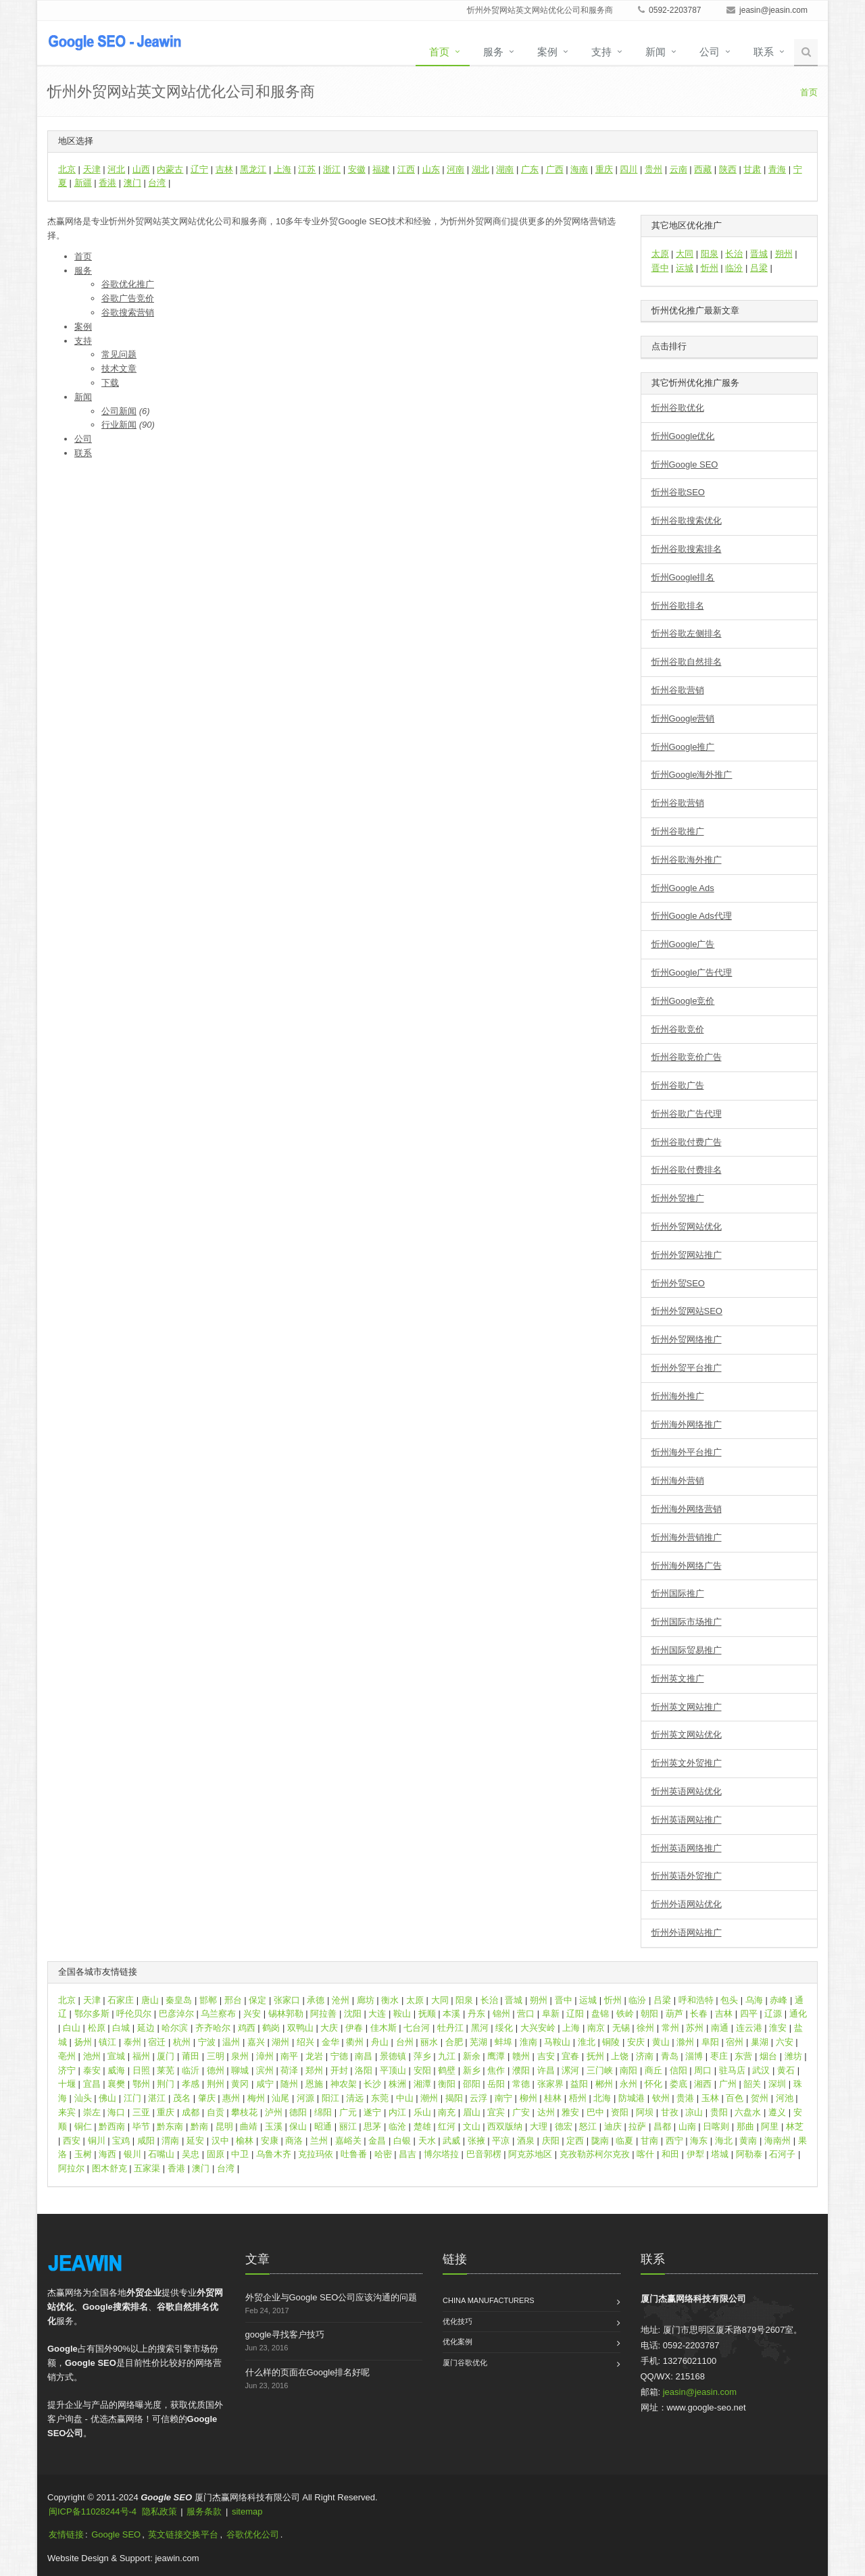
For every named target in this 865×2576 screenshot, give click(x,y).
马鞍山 (557, 2042)
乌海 (754, 2000)
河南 (455, 169)
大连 (377, 2014)
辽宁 (199, 169)
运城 (684, 268)
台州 (405, 2042)
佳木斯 (383, 2028)
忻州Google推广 (683, 747)
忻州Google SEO (684, 464)
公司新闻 (119, 411)
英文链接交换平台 (183, 2534)
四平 (749, 2014)
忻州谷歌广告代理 (686, 1114)
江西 (406, 169)
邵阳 (471, 2084)
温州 (231, 2042)
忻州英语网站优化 (686, 1791)
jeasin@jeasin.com (767, 10)
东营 (743, 2056)
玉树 (83, 2154)
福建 (381, 169)
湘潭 (422, 2084)
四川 (628, 169)
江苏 (307, 169)
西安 (71, 2141)
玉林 (710, 2098)
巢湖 (759, 2042)
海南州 (777, 2141)
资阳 (619, 2112)
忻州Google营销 (683, 718)
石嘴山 (161, 2154)
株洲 (397, 2084)
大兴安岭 (537, 2028)
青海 (777, 169)
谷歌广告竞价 (127, 298)
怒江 (588, 2126)
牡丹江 (450, 2028)
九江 (446, 2056)
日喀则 (716, 2126)
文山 (471, 2126)
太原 (660, 254)
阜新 (551, 2014)
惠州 (231, 2098)
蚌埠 (503, 2042)
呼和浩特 (696, 2000)
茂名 (182, 2098)
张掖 (476, 2141)
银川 (132, 2154)
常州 (670, 2028)
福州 (141, 2056)
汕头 (83, 2098)
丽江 (348, 2126)
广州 (728, 2084)
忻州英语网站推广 (686, 1820)
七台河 (416, 2028)
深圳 (777, 2084)
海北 (724, 2141)
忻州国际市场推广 (686, 1622)
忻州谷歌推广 (677, 831)
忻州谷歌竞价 (677, 1029)
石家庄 (120, 2000)
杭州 (182, 2042)
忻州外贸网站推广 (686, 1255)
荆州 (215, 2084)
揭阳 (454, 2098)
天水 (427, 2141)
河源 (305, 2098)
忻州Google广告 (683, 944)
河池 (784, 2098)
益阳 (579, 2084)
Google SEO (116, 2534)
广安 (521, 2112)
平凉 (501, 2141)
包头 (729, 2000)
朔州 (784, 254)
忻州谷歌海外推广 (686, 860)
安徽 (357, 169)
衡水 (390, 2000)
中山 (405, 2098)
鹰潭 (496, 2056)
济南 (644, 2056)
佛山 (107, 2098)
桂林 (553, 2098)
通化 (798, 2014)
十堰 (67, 2084)
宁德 (339, 2056)
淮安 (778, 2028)
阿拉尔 (71, 2168)
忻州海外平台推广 (686, 1452)
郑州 (314, 2070)
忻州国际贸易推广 (686, 1650)
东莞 (380, 2098)
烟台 (768, 2056)
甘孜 (669, 2112)
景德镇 (393, 2056)
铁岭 (625, 2014)
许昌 (546, 2070)
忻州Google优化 (683, 436)
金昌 (377, 2141)
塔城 (719, 2154)
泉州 (240, 2056)
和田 (670, 2154)
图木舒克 (109, 2168)
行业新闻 (119, 425)
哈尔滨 (175, 2028)
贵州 (653, 169)
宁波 (207, 2042)
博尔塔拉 (441, 2154)
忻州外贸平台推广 (686, 1368)
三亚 (141, 2112)
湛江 (157, 2098)
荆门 (165, 2084)
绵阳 (323, 2112)
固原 (215, 2154)
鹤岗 (271, 2028)
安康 (269, 2141)
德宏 (563, 2126)
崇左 (92, 2112)
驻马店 (732, 2070)
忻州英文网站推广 (686, 1707)
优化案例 (457, 2342)
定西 (575, 2141)
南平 (289, 2056)
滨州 (265, 2070)
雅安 (570, 2112)
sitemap (247, 2511)
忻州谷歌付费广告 (686, 1142)
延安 (195, 2141)
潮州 (429, 2098)
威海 (116, 2070)
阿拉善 (323, 2014)
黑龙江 (253, 169)
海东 (699, 2141)
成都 (190, 2112)
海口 (116, 2112)
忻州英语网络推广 (686, 1848)
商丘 (653, 2070)
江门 (132, 2098)
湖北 (480, 169)
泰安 (92, 2070)
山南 (687, 2126)
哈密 (383, 2154)
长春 (699, 2014)
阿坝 (644, 2112)
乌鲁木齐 (273, 2154)
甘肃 (752, 169)
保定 (257, 2000)
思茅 (372, 2126)
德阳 (298, 2112)
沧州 (340, 2000)
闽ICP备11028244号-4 (93, 2511)
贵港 (685, 2098)
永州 (628, 2084)
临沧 (397, 2126)
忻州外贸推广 (677, 1198)
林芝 (795, 2126)
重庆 (604, 169)
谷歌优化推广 (127, 284)
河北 (116, 169)
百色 (734, 2098)
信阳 (678, 2070)
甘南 (649, 2141)
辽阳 (575, 2014)
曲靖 (248, 2126)
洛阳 (363, 2070)
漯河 (570, 2070)
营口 (526, 2014)
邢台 (233, 2000)
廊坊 (365, 2000)
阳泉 (709, 254)
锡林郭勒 (285, 2014)
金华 (330, 2042)
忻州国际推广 (677, 1593)
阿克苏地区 (530, 2154)
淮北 (586, 2042)
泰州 (132, 2042)
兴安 (252, 2014)
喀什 (645, 2154)
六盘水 (748, 2112)
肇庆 (207, 2098)
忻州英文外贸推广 (686, 1763)
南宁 (503, 2098)
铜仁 (83, 2126)
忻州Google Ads (682, 888)
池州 (92, 2056)
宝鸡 (121, 2141)
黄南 (748, 2141)
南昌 (363, 2056)
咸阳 (146, 2141)
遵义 (777, 2112)
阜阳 (710, 2042)
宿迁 (157, 2042)
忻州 (709, 268)
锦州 (501, 2014)
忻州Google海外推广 (692, 774)
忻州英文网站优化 (686, 1734)
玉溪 (273, 2126)
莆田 (190, 2056)
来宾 (67, 2112)
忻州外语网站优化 (686, 1904)
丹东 (476, 2014)
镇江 (107, 2042)
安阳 (422, 2070)
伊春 (354, 2028)
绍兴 (305, 2042)
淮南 (528, 2042)
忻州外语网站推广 (686, 1932)
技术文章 (119, 368)
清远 (355, 2098)
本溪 (451, 2014)
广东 (530, 169)
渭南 (170, 2141)
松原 (96, 2028)
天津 (92, 169)
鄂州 (141, 2084)
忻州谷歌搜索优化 (686, 520)
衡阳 (446, 2084)
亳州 (67, 2056)
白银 (402, 2141)
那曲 (745, 2126)
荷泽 (289, 2070)
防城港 (631, 2098)
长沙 (372, 2084)
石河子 (782, 2154)
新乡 (471, 2070)
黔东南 (170, 2126)
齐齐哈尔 (212, 2028)
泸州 (273, 2112)
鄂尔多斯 (91, 2014)
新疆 (83, 183)
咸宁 (265, 2084)
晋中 (660, 268)
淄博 (694, 2056)
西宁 (674, 2141)
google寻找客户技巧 (284, 2334)
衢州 (355, 2042)
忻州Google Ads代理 (691, 916)
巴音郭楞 (483, 2154)
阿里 (769, 2126)
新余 (471, 2056)
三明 (215, 2056)
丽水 (429, 2042)
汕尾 (280, 2098)
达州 (546, 2112)
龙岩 (314, 2056)
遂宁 (372, 2112)
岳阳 (496, 2084)
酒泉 (526, 2141)
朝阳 (649, 2014)
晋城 (759, 254)
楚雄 (422, 2126)
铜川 (96, 2141)
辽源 (773, 2014)
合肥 (454, 2042)
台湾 (157, 183)
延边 (146, 2028)
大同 (684, 254)
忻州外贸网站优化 (686, 1226)
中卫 (240, 2154)
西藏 (703, 169)
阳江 (330, 2098)
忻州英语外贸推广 (686, 1876)
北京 (67, 169)
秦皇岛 (179, 2000)
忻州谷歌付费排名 (686, 1170)
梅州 (256, 2098)
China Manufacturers (489, 2300)
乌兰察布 (218, 2014)
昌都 (662, 2126)
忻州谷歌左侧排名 (686, 633)
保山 (298, 2126)
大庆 (329, 2028)
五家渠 (147, 2168)
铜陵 (611, 2042)
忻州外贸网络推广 (686, 1339)
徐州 (645, 2028)
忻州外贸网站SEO (686, 1311)
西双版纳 (504, 2126)
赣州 (521, 2056)
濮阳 (521, 2070)
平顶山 (393, 2070)
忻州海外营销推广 (686, 1537)
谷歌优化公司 (252, 2534)
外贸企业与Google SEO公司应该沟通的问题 (331, 2297)
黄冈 (240, 2084)
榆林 (244, 2141)
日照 (141, 2070)
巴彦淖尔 (176, 2014)
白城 (121, 2028)
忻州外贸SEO (678, 1283)
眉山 (471, 2112)
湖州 (280, 2042)
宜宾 (496, 2112)
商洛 (294, 2141)
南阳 (628, 2070)
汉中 (220, 2141)
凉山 (694, 2112)
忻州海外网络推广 (686, 1424)
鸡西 (246, 2028)
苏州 (694, 2028)
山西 (141, 169)
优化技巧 (457, 2321)
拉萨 (637, 2126)
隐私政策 (159, 2511)
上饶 (619, 2056)
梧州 (578, 2098)
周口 (703, 2070)
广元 (348, 2112)
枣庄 (719, 2056)
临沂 (190, 2070)
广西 (555, 169)
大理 (538, 2126)
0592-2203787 (669, 10)
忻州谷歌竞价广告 (686, 1057)
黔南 (199, 2126)
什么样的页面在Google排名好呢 (307, 2372)
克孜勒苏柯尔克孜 (595, 2154)
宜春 (570, 2056)
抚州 (595, 2056)
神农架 (343, 2084)
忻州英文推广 (677, 1678)
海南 (579, 169)
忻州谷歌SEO (678, 492)
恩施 (314, 2084)
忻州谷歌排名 (677, 606)
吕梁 (759, 268)
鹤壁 (446, 2070)
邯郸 (208, 2000)
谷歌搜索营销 (127, 312)
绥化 (504, 2028)
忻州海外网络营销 (686, 1509)
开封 (339, 2070)
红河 (446, 2126)
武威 (451, 2141)
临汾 (734, 268)
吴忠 (190, 2154)
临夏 (624, 2141)
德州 (215, 2070)
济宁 (67, 2070)
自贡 (215, 2112)
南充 (446, 2112)
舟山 (380, 2042)
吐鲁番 (354, 2154)
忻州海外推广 (677, 1396)
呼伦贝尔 (133, 2014)
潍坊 (793, 2056)
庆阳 (551, 2141)
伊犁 (695, 2154)
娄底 (678, 2084)
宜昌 (92, 2084)
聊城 (240, 2070)
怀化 (653, 2084)
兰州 (319, 2141)
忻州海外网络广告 (686, 1566)
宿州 (734, 2042)
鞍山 (402, 2014)
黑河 (480, 2028)
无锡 (621, 2028)
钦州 (661, 2098)
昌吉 (407, 2154)
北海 (602, 2098)
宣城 (116, 2056)
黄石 (786, 2070)
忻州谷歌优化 (677, 408)
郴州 (604, 2084)
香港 (107, 183)
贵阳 (719, 2112)
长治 (734, 254)
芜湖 (478, 2042)
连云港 (749, 2028)
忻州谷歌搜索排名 (686, 549)
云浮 (478, 2098)
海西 (107, 2154)
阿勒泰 (749, 2154)
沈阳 (353, 2014)
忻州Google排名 (683, 577)
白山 (71, 2028)
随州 (289, 2084)
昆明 (224, 2126)
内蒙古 (170, 169)
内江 (397, 2112)
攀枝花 (244, 2112)
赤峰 (778, 2000)
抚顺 (427, 2014)
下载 (110, 383)
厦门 (165, 2056)
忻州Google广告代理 (692, 972)
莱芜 (165, 2070)
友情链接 (66, 2534)
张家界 (550, 2084)
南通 (719, 2028)
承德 (315, 2000)
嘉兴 (256, 2042)
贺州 (759, 2098)
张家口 (287, 2000)
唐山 (150, 2000)
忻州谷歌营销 (677, 690)
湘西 (703, 2084)
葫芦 (674, 2014)
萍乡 (422, 2056)
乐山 (422, 2112)
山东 (431, 169)
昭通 (323, 2126)
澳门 (132, 183)
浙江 (332, 169)
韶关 (752, 2084)
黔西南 (112, 2126)
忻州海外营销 (677, 1480)
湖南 (505, 169)
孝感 (190, 2084)
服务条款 (204, 2511)
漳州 (265, 2056)
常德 (521, 2084)
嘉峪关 (348, 2141)
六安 (784, 2042)
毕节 (141, 2126)
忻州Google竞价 (683, 1001)
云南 (678, 169)
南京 (596, 2028)
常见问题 (119, 354)
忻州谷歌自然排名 (686, 662)
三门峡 (600, 2070)
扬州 (83, 2042)
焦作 (496, 2070)
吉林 (224, 169)
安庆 (636, 2042)
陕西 (728, 169)
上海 (282, 169)
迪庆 (613, 2126)
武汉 (761, 2070)
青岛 (669, 2056)
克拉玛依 (315, 2154)
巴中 (595, 2112)
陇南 (600, 2141)
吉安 (546, 2056)
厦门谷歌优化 (465, 2362)
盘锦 (600, 2014)
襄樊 (116, 2084)
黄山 (661, 2042)
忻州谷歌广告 (677, 1085)
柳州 (528, 2098)
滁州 (685, 2042)
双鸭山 (300, 2028)
